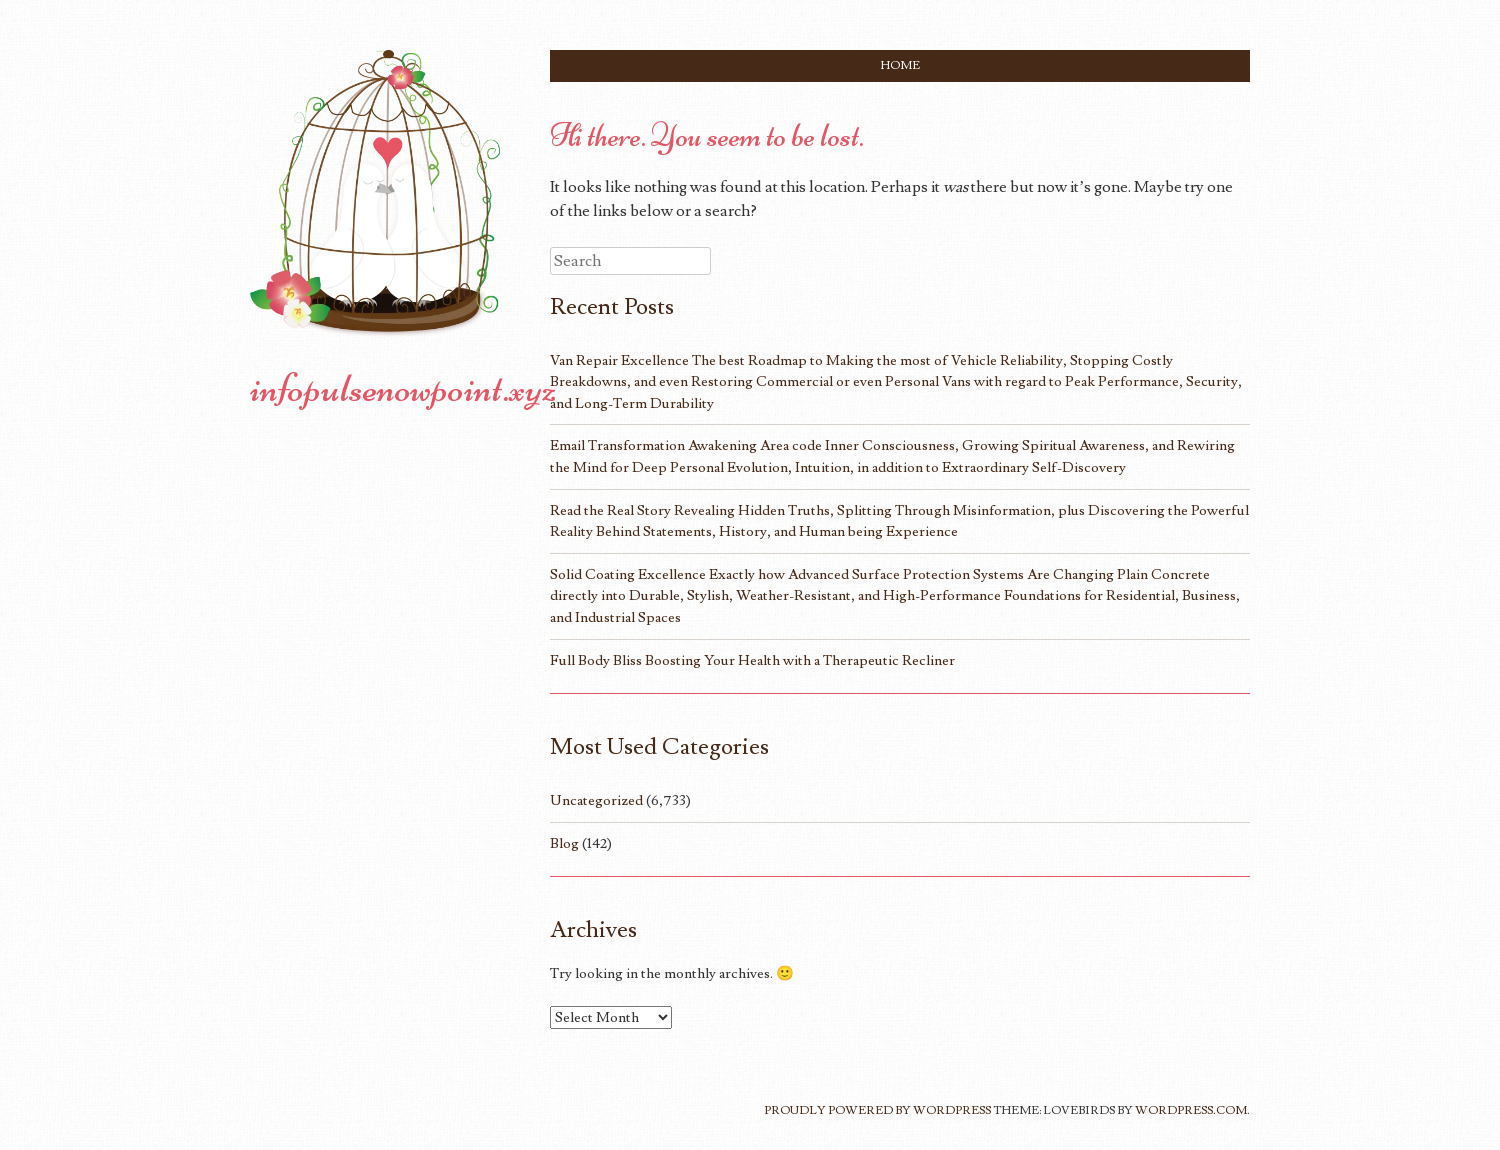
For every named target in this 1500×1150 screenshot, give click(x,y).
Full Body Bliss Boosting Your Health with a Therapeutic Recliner (752, 660)
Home (900, 65)
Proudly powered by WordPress (877, 1110)
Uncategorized (596, 800)
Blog (564, 843)
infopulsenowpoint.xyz (403, 388)
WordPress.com (1191, 1110)
